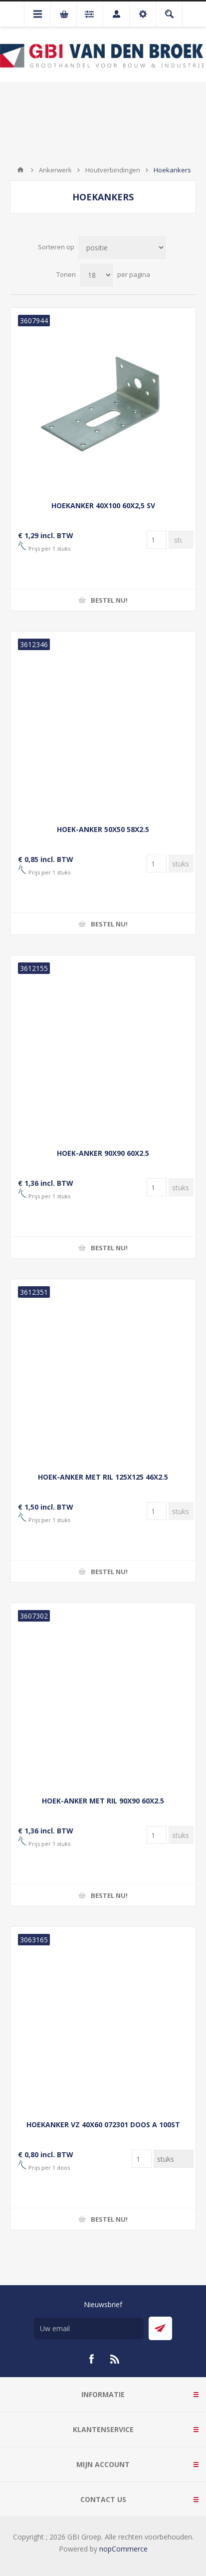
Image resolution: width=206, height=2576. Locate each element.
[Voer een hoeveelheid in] (157, 540)
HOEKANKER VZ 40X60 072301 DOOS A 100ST (103, 2124)
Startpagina (20, 170)
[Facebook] (91, 2359)
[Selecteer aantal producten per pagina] (96, 275)
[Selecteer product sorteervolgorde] (122, 247)
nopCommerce (123, 2549)
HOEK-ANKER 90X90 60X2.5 (103, 1153)
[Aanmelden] (89, 2328)
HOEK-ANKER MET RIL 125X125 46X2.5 (103, 1477)
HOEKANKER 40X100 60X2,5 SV (103, 505)
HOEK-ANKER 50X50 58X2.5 (103, 829)
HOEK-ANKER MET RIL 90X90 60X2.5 (103, 1800)
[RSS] (115, 2359)
